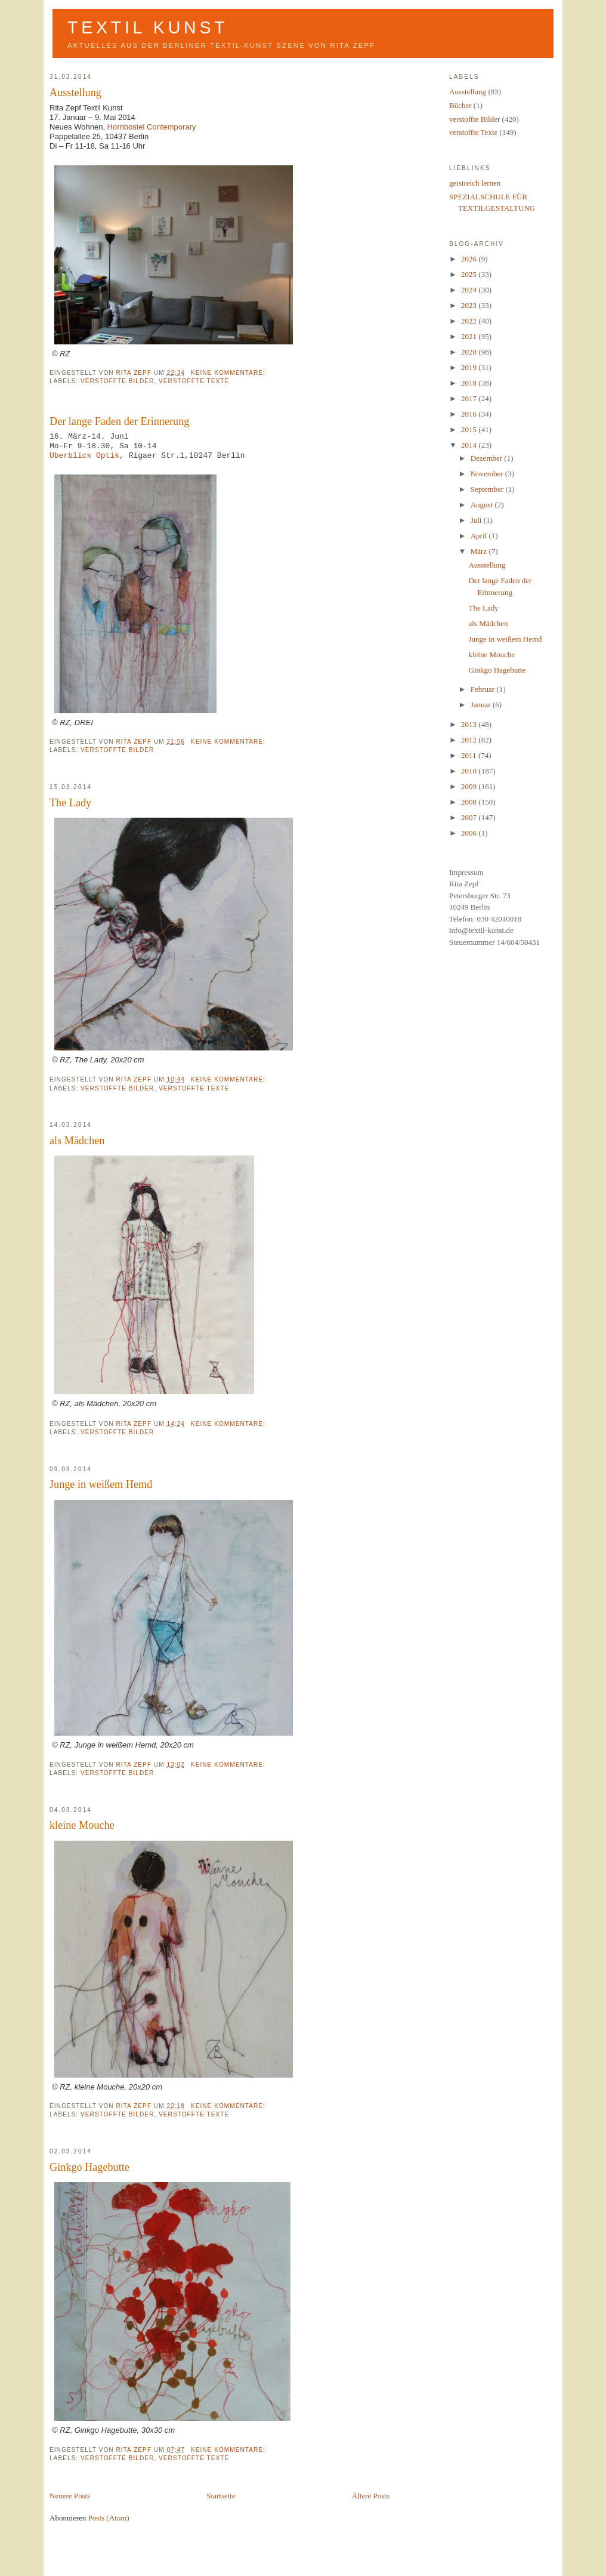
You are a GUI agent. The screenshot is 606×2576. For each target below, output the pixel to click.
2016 (469, 413)
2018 (469, 382)
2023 (469, 305)
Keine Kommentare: (229, 372)
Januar (482, 704)
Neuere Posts (70, 2495)
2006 (469, 832)
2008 (469, 801)
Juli (477, 520)
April (480, 535)
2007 (469, 817)
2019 (469, 367)
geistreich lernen (474, 182)
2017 (469, 398)
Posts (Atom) (108, 2517)
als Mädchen (77, 1141)
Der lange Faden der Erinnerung (119, 421)
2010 (469, 770)
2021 (469, 336)
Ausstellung (75, 92)
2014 (469, 444)
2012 (469, 739)
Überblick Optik (84, 455)
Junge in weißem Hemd (101, 1484)
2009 (469, 786)
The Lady (70, 803)
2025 (469, 274)
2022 (469, 320)
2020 (469, 351)
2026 (469, 258)
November (488, 473)
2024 (469, 289)
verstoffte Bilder (117, 381)
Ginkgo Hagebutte (89, 2167)
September (488, 489)
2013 (469, 724)
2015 (469, 429)
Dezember (488, 458)
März (480, 551)
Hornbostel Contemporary (151, 126)
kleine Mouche (82, 1825)
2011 (469, 755)
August (483, 504)
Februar (484, 689)
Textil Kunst (147, 27)
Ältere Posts (370, 2495)
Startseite (220, 2495)
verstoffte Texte (194, 381)
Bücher (460, 105)
